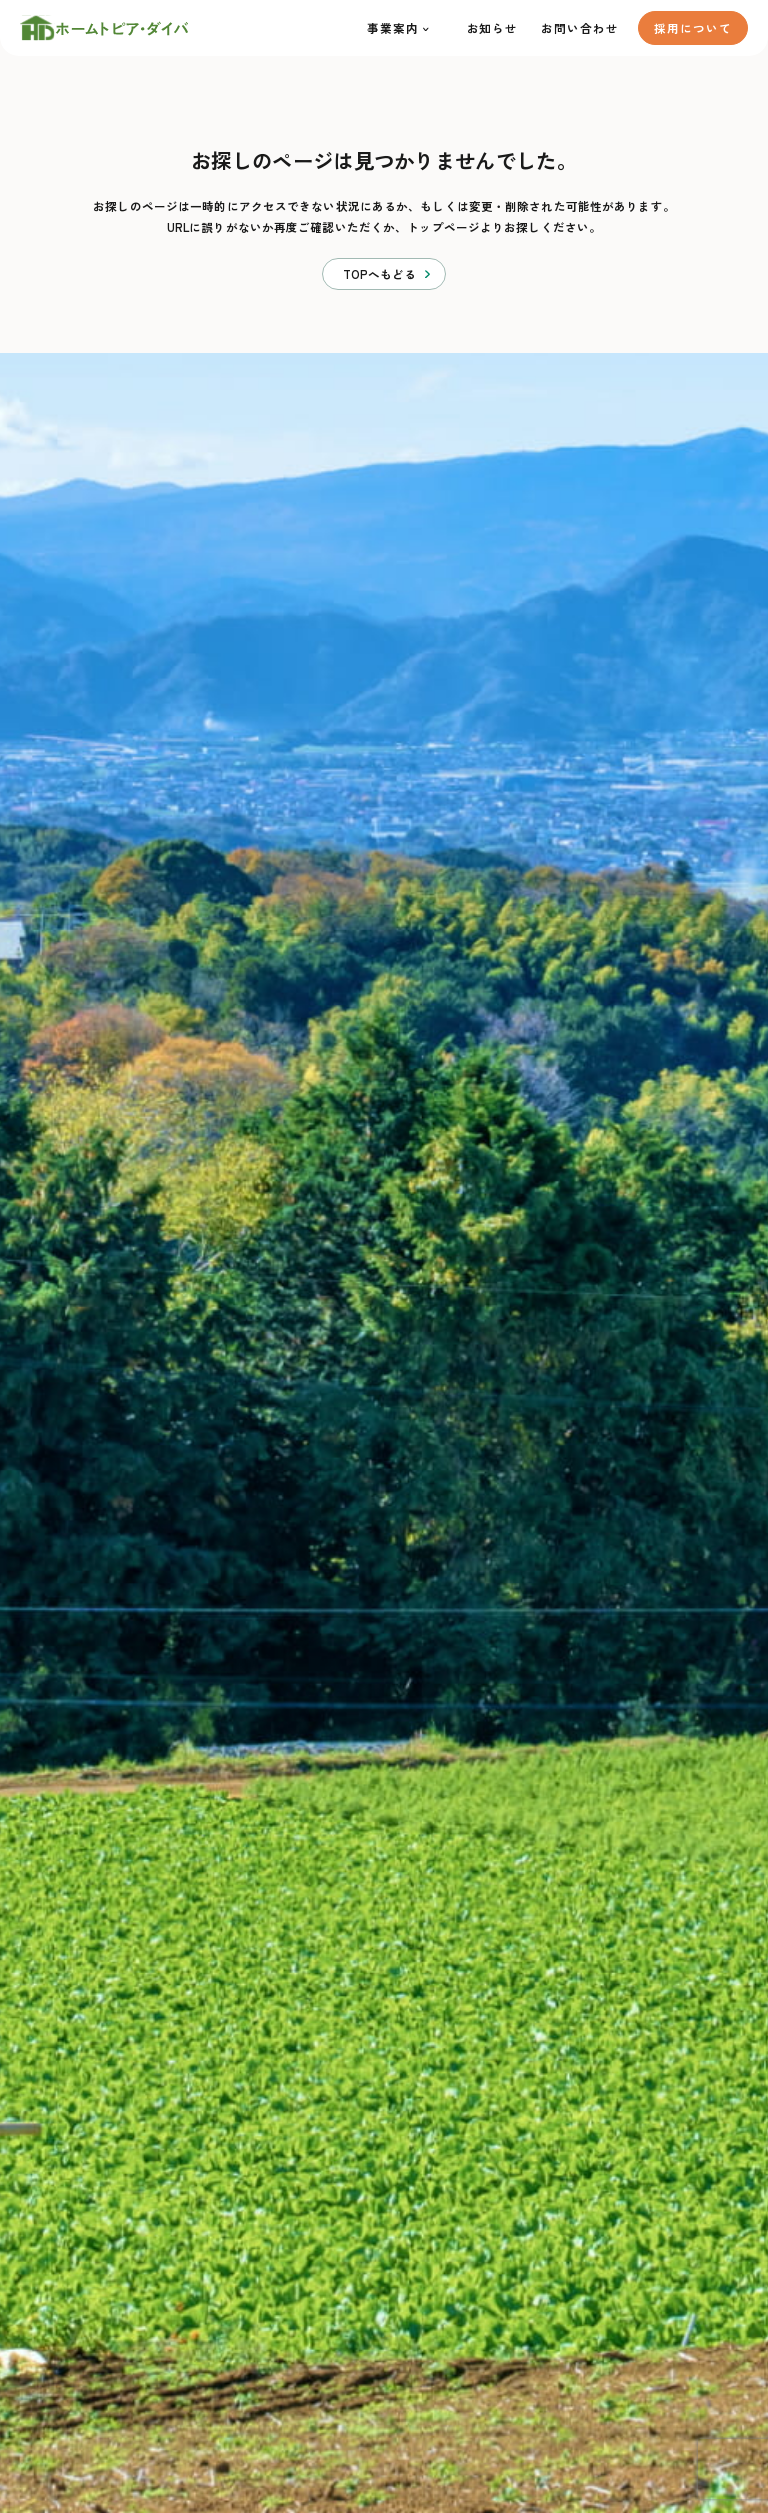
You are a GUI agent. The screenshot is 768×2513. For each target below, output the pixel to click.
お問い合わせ (580, 28)
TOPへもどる (380, 274)
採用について (693, 28)
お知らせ (493, 28)
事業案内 (393, 28)
